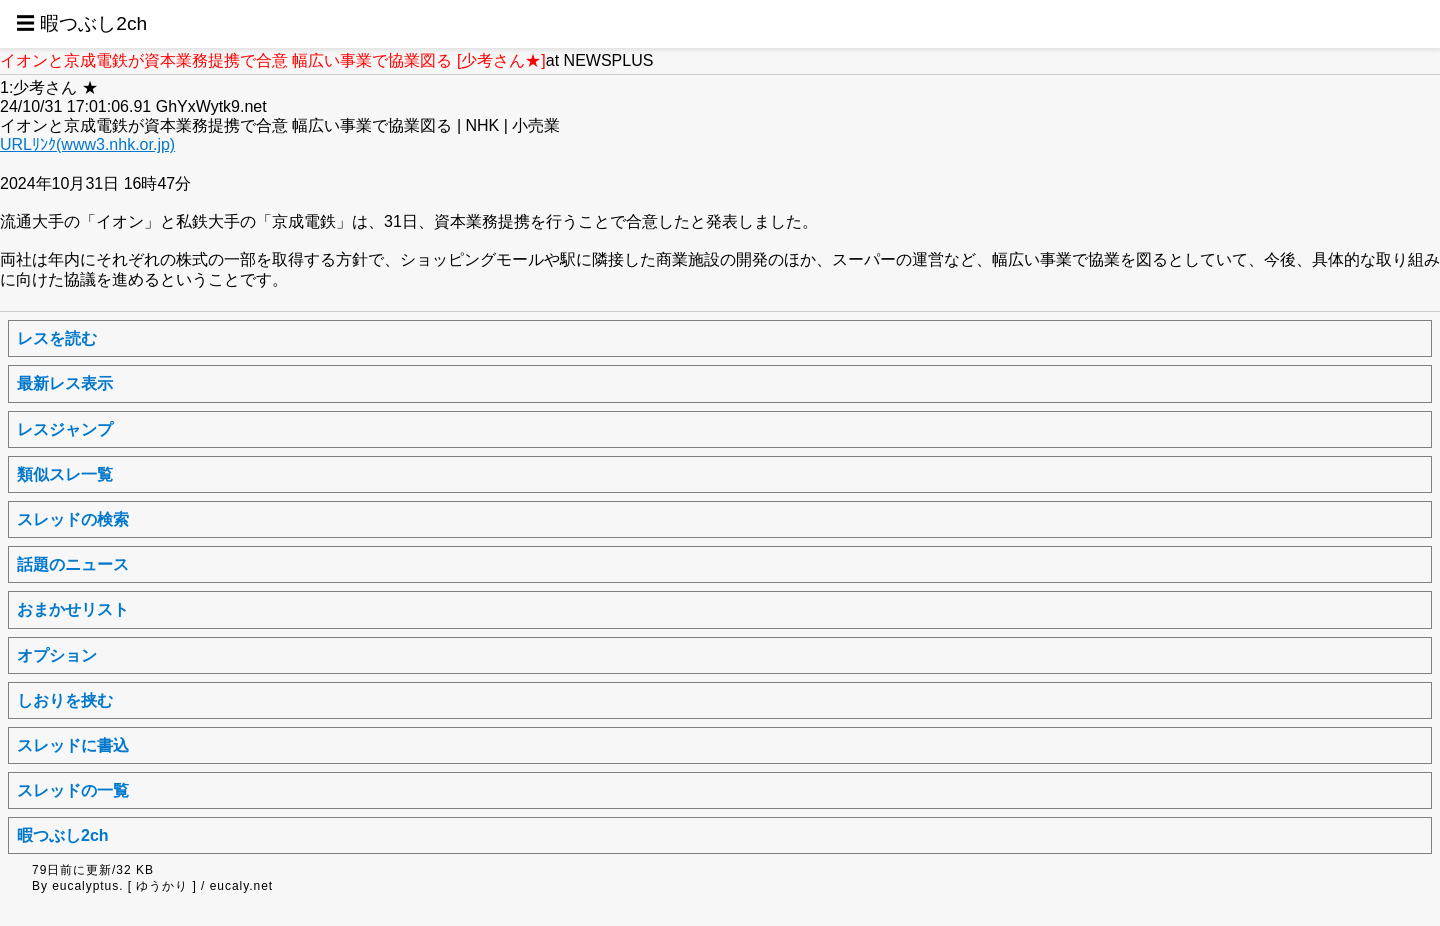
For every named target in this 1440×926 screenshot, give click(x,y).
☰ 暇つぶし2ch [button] (81, 23)
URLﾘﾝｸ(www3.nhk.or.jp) (87, 144)
